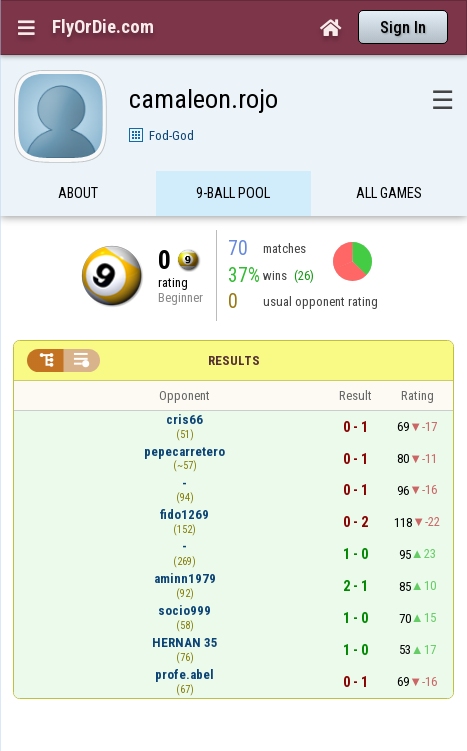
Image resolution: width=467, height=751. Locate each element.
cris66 (184, 419)
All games (389, 193)
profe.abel (184, 674)
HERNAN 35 (185, 642)
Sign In (403, 27)
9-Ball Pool (233, 193)
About (78, 193)
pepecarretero (184, 451)
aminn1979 (185, 578)
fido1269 (184, 514)
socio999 (184, 610)
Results (234, 360)
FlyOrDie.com (103, 27)
